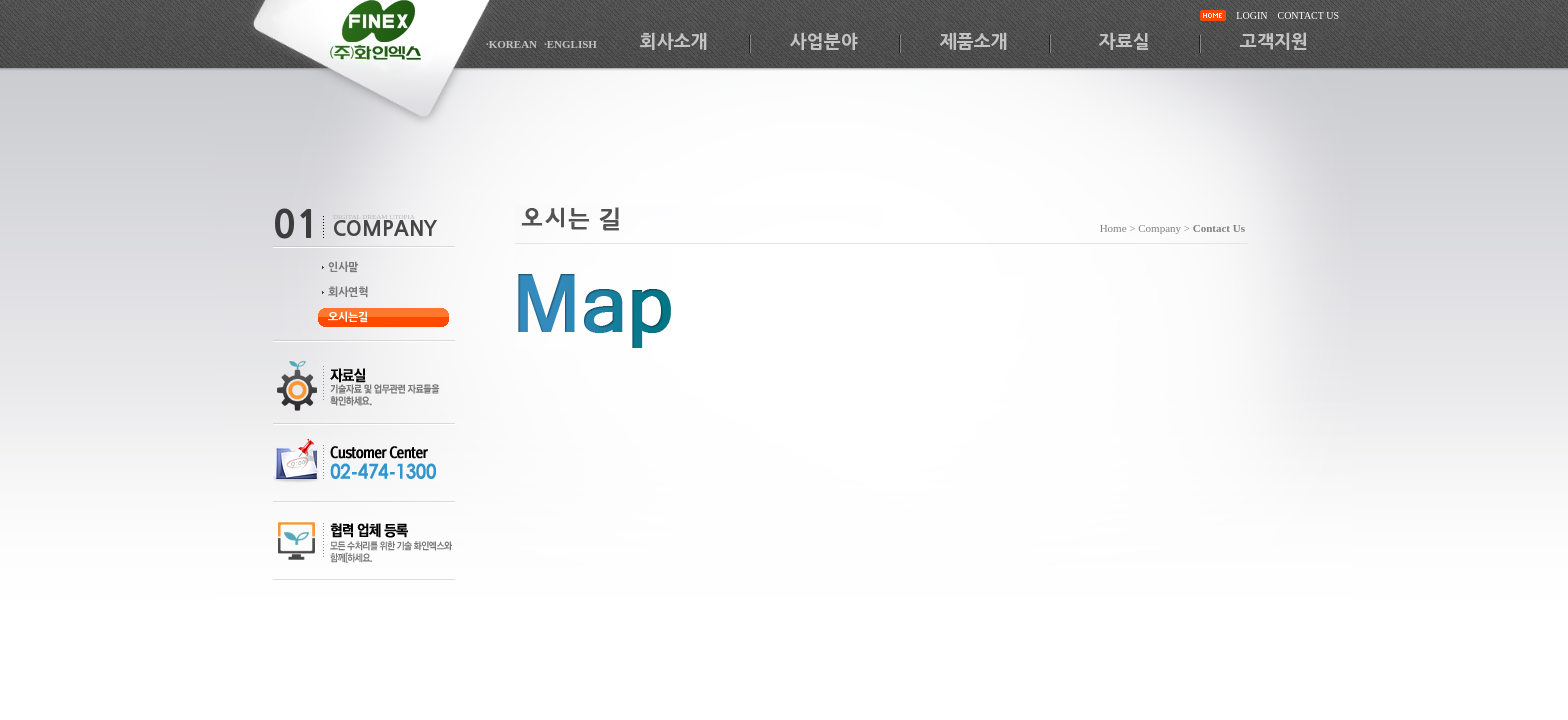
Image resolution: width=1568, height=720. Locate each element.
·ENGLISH (570, 44)
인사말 (343, 267)
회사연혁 (348, 292)
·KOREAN (511, 44)
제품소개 (974, 42)
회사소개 (674, 42)
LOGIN (1251, 15)
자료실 (1124, 42)
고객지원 (1274, 42)
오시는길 (348, 317)
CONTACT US (1308, 15)
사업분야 (824, 42)
